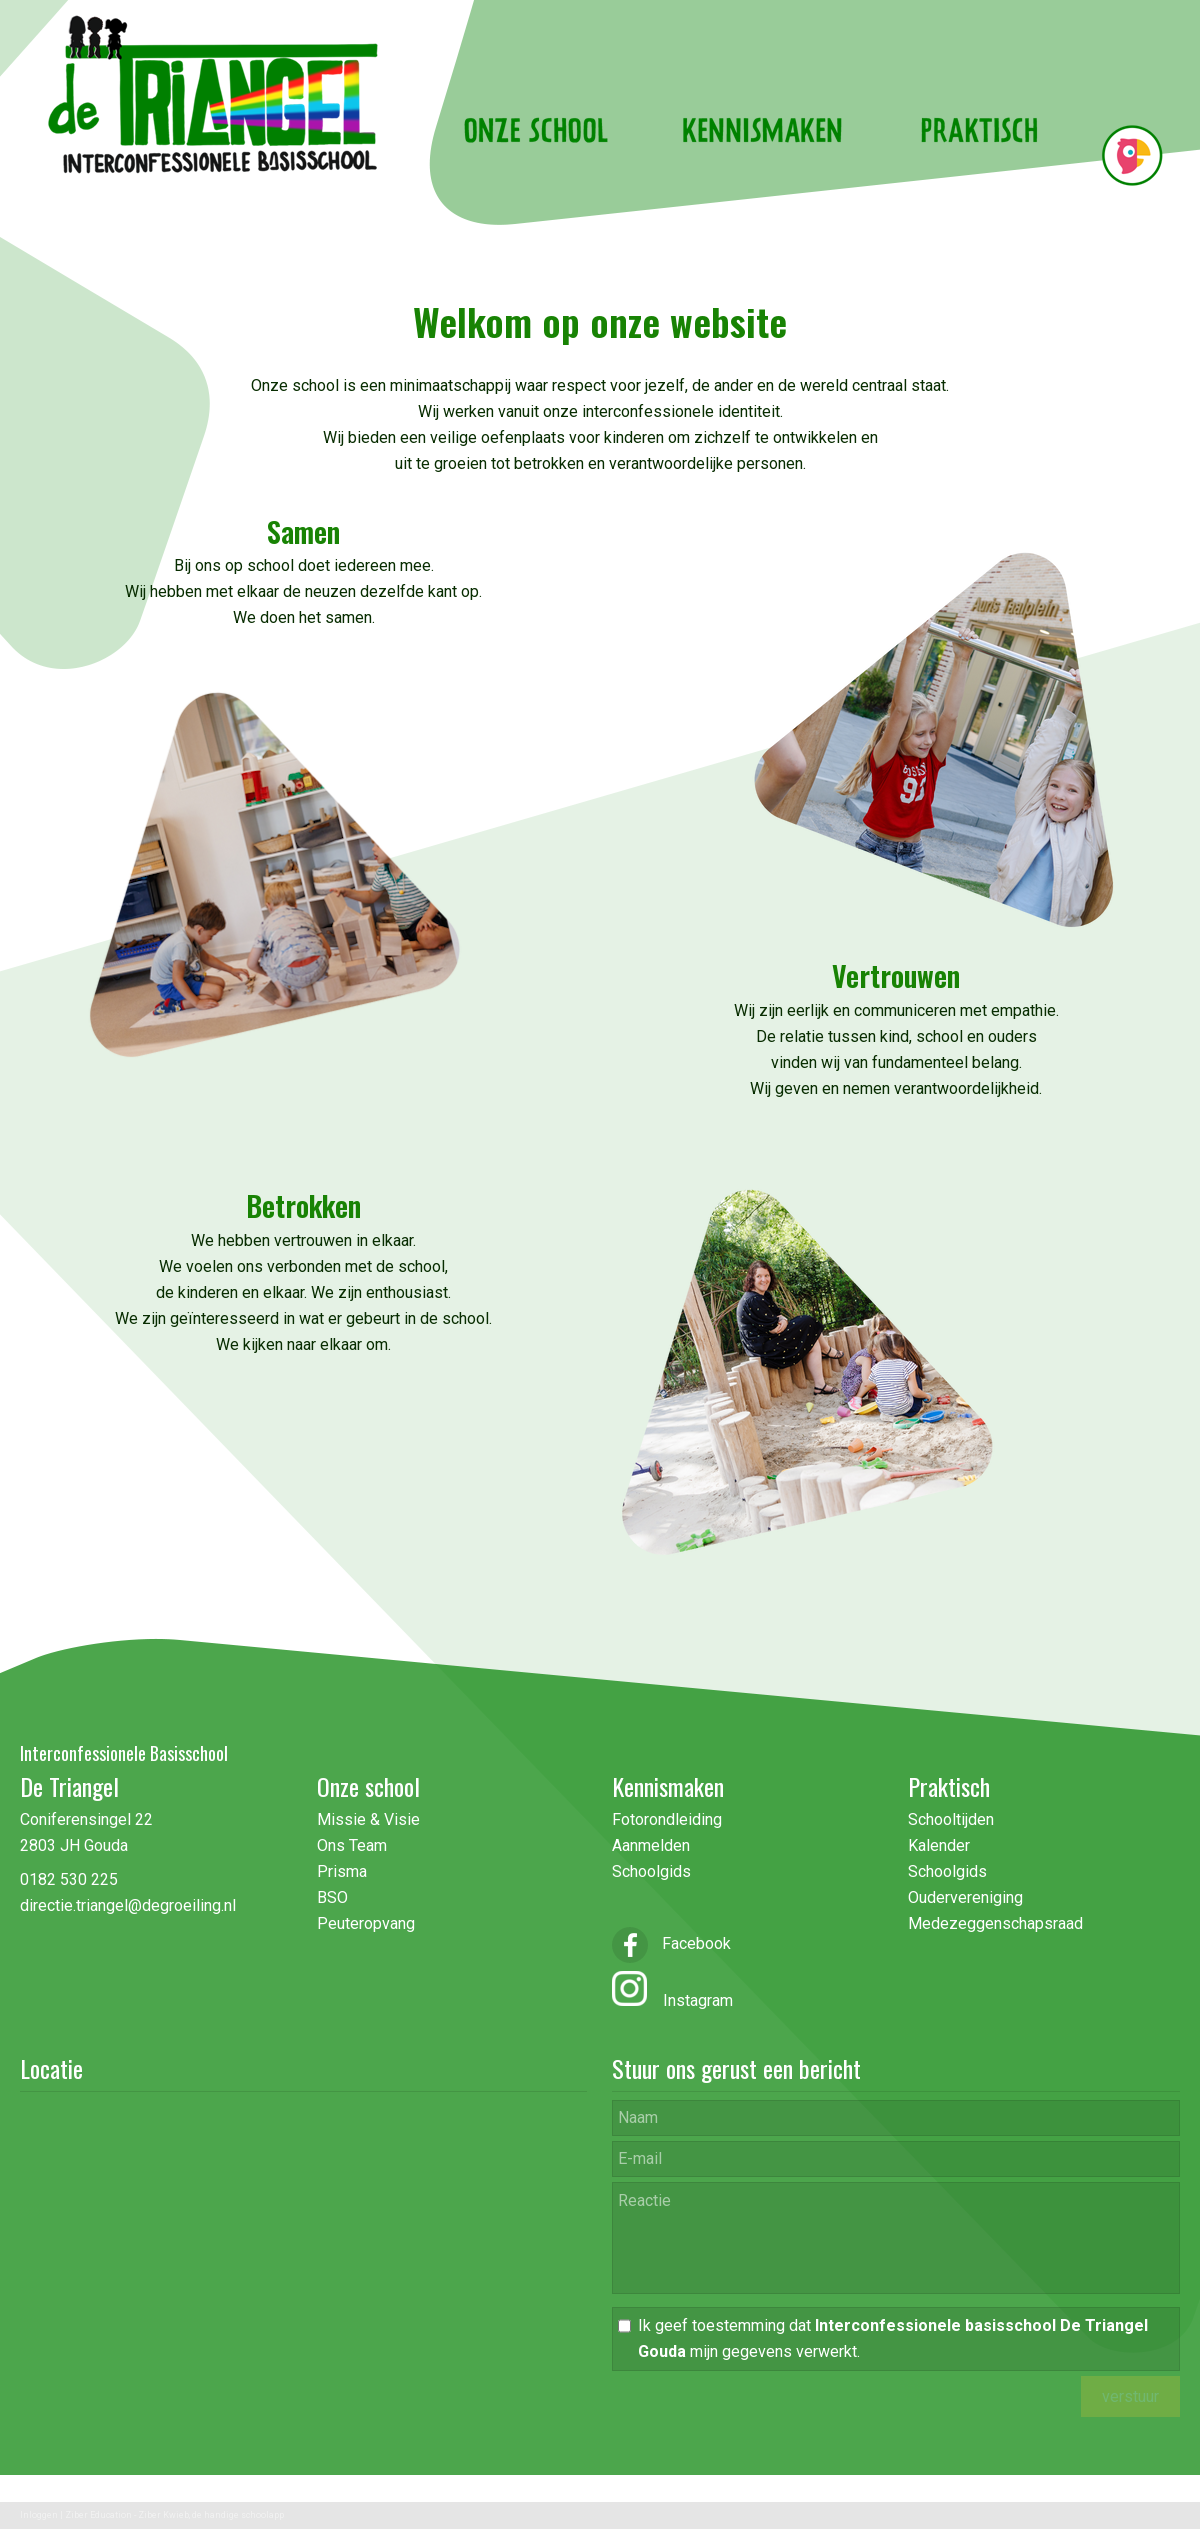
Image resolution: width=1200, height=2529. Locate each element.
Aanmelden (651, 1845)
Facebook (671, 1943)
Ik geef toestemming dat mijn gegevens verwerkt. (893, 2338)
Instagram (690, 2000)
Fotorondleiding (667, 1819)
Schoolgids (651, 1871)
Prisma (342, 1871)
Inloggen (39, 2515)
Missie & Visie (370, 1819)
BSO (332, 1897)
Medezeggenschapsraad (995, 1923)
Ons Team (352, 1845)
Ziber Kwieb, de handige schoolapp (211, 2515)
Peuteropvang (366, 1923)
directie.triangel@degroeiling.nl (128, 1905)
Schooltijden (951, 1819)
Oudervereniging (965, 1897)
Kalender (939, 1845)
